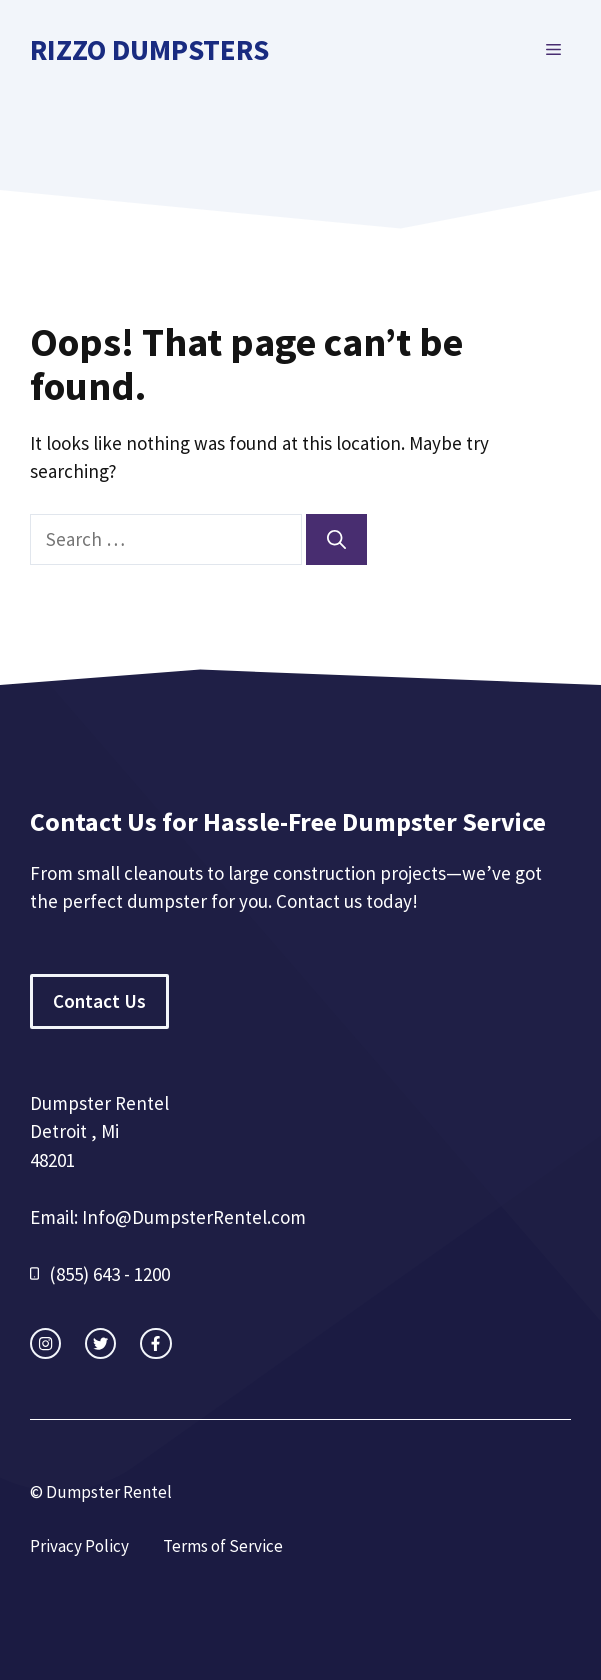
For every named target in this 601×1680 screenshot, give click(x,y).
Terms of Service (223, 1546)
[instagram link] (45, 1343)
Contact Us (99, 1001)
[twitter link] (100, 1343)
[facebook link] (155, 1343)
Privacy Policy (79, 1546)
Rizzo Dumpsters (149, 49)
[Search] (336, 539)
